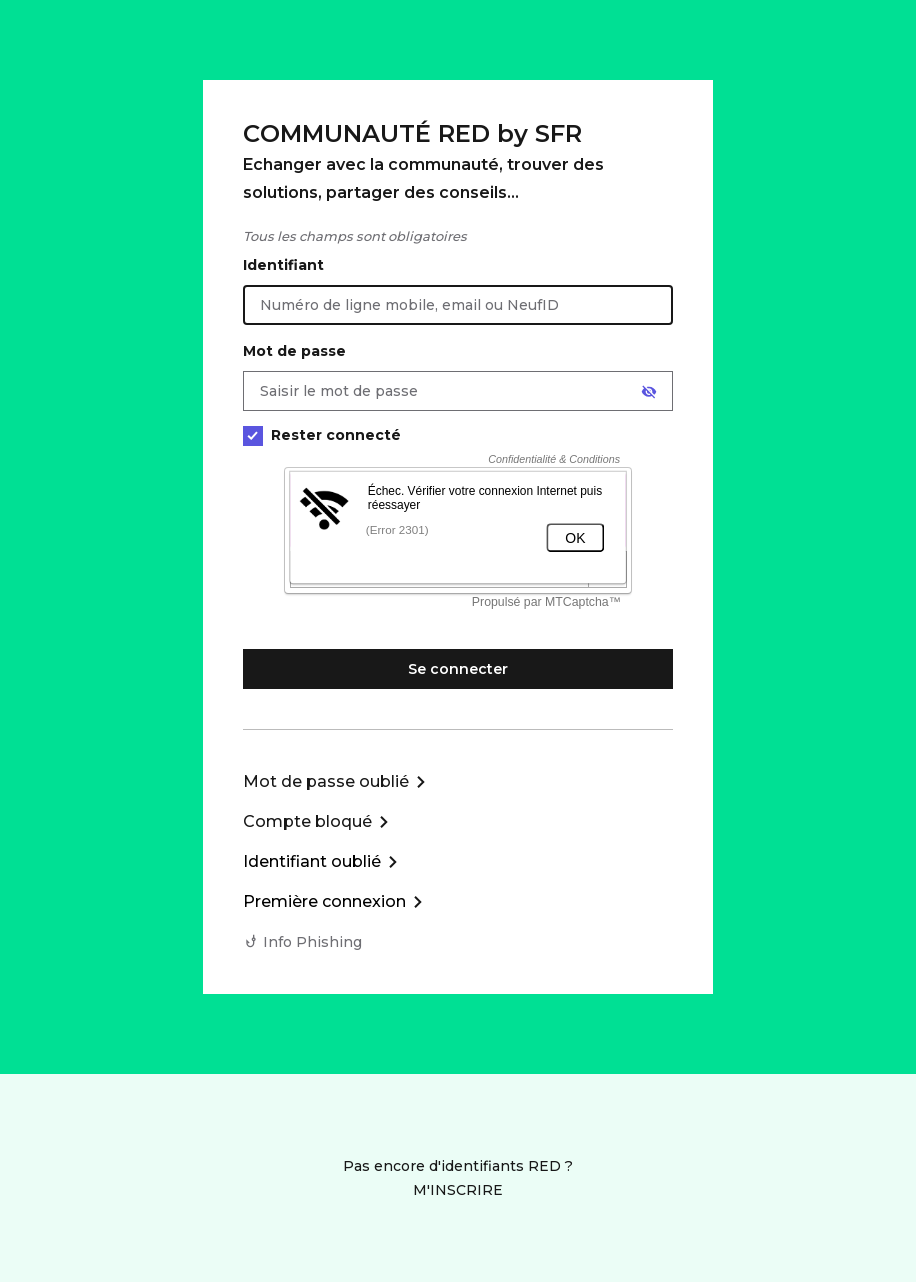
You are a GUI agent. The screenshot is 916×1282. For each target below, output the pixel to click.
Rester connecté (322, 435)
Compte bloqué (307, 821)
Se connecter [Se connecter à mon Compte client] (458, 669)
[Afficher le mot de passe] (649, 392)
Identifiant (283, 265)
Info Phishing (312, 942)
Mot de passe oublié (326, 781)
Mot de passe (294, 351)
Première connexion (324, 901)
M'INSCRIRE (458, 1190)
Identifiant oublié (312, 861)
